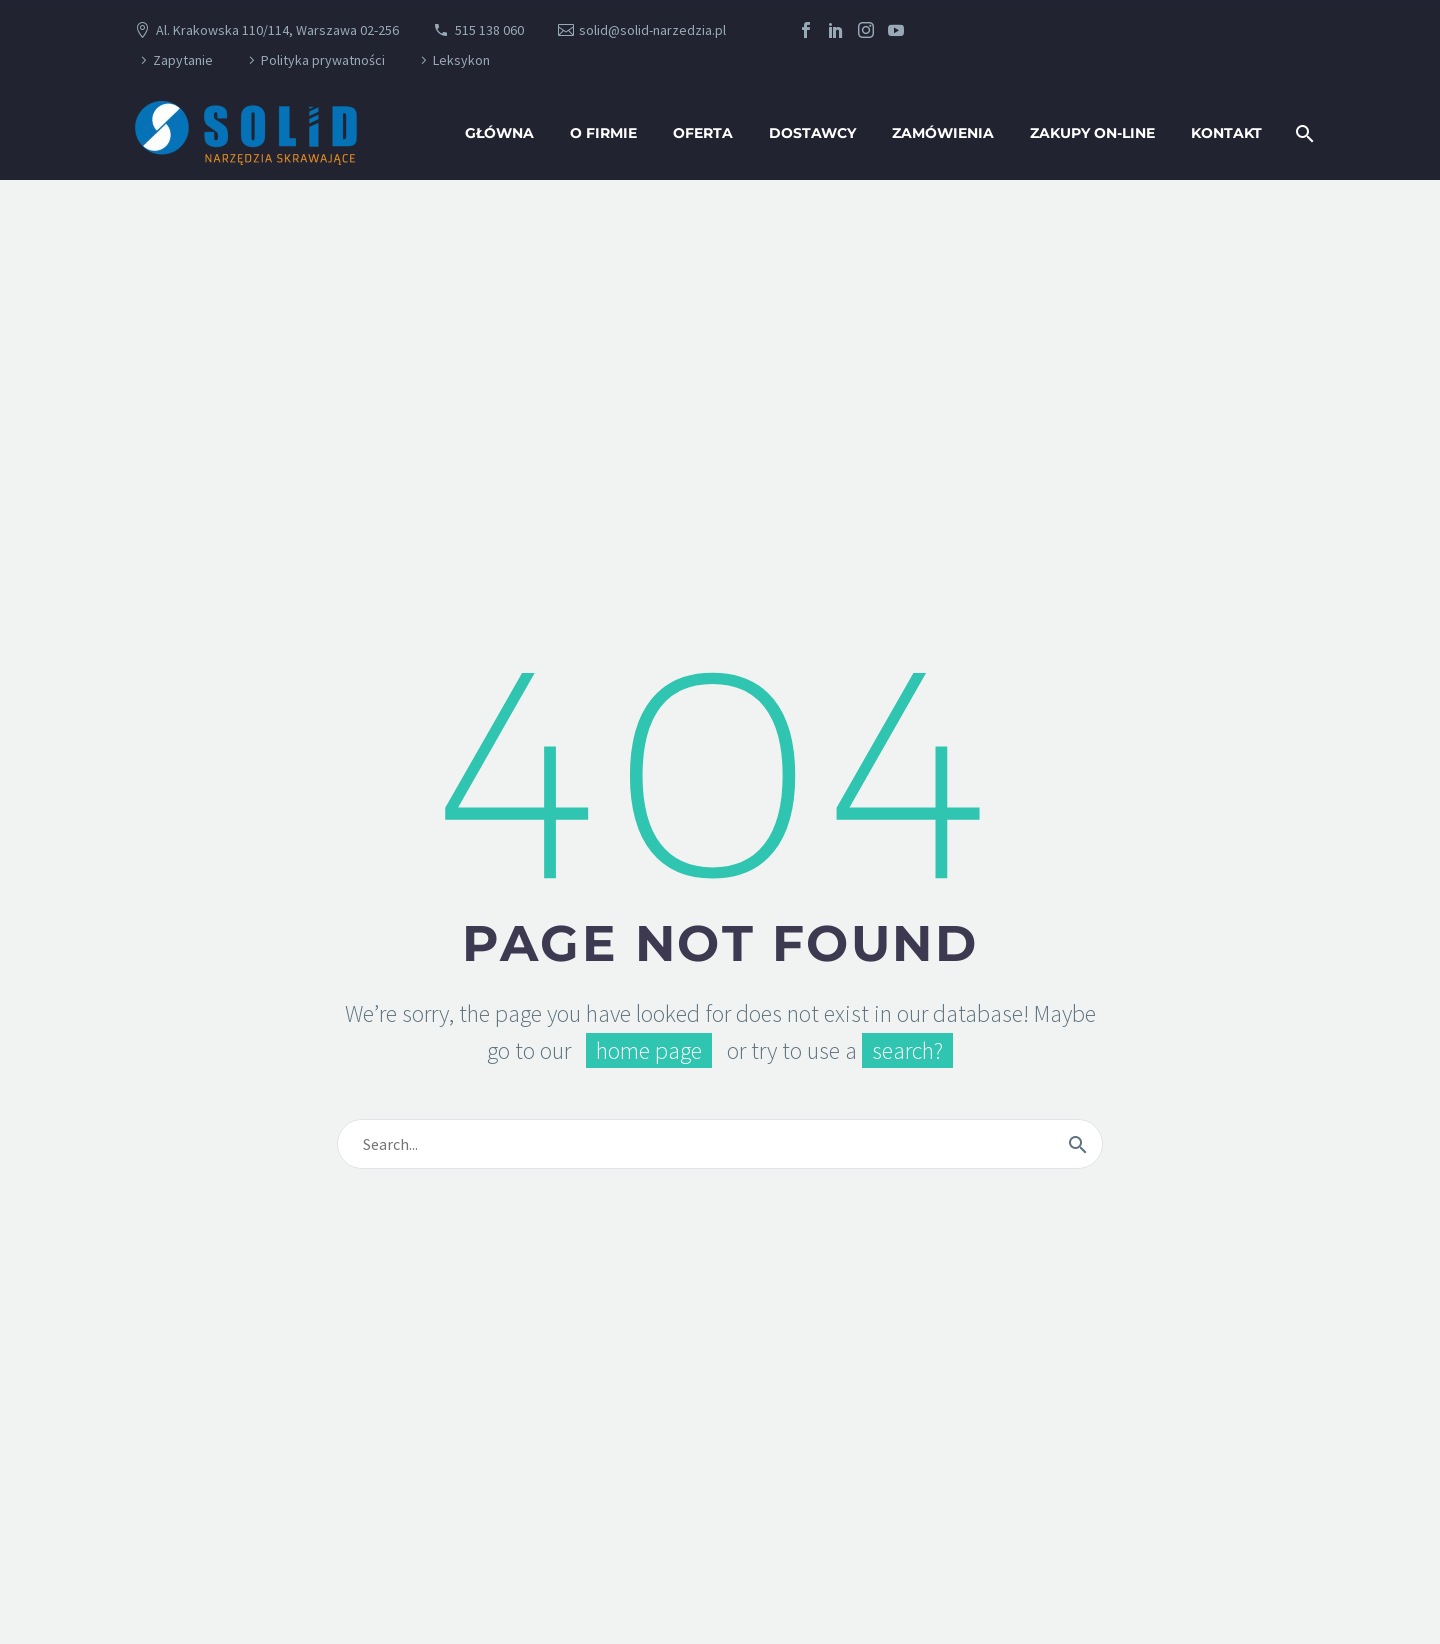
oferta (703, 133)
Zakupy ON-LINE (1092, 133)
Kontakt (1226, 133)
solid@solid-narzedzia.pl (652, 30)
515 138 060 (489, 30)
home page (649, 1050)
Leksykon (461, 60)
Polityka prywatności (323, 60)
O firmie (603, 133)
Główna (499, 133)
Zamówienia (943, 133)
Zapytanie (183, 60)
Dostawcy (812, 133)
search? (907, 1050)
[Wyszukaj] (1302, 133)
